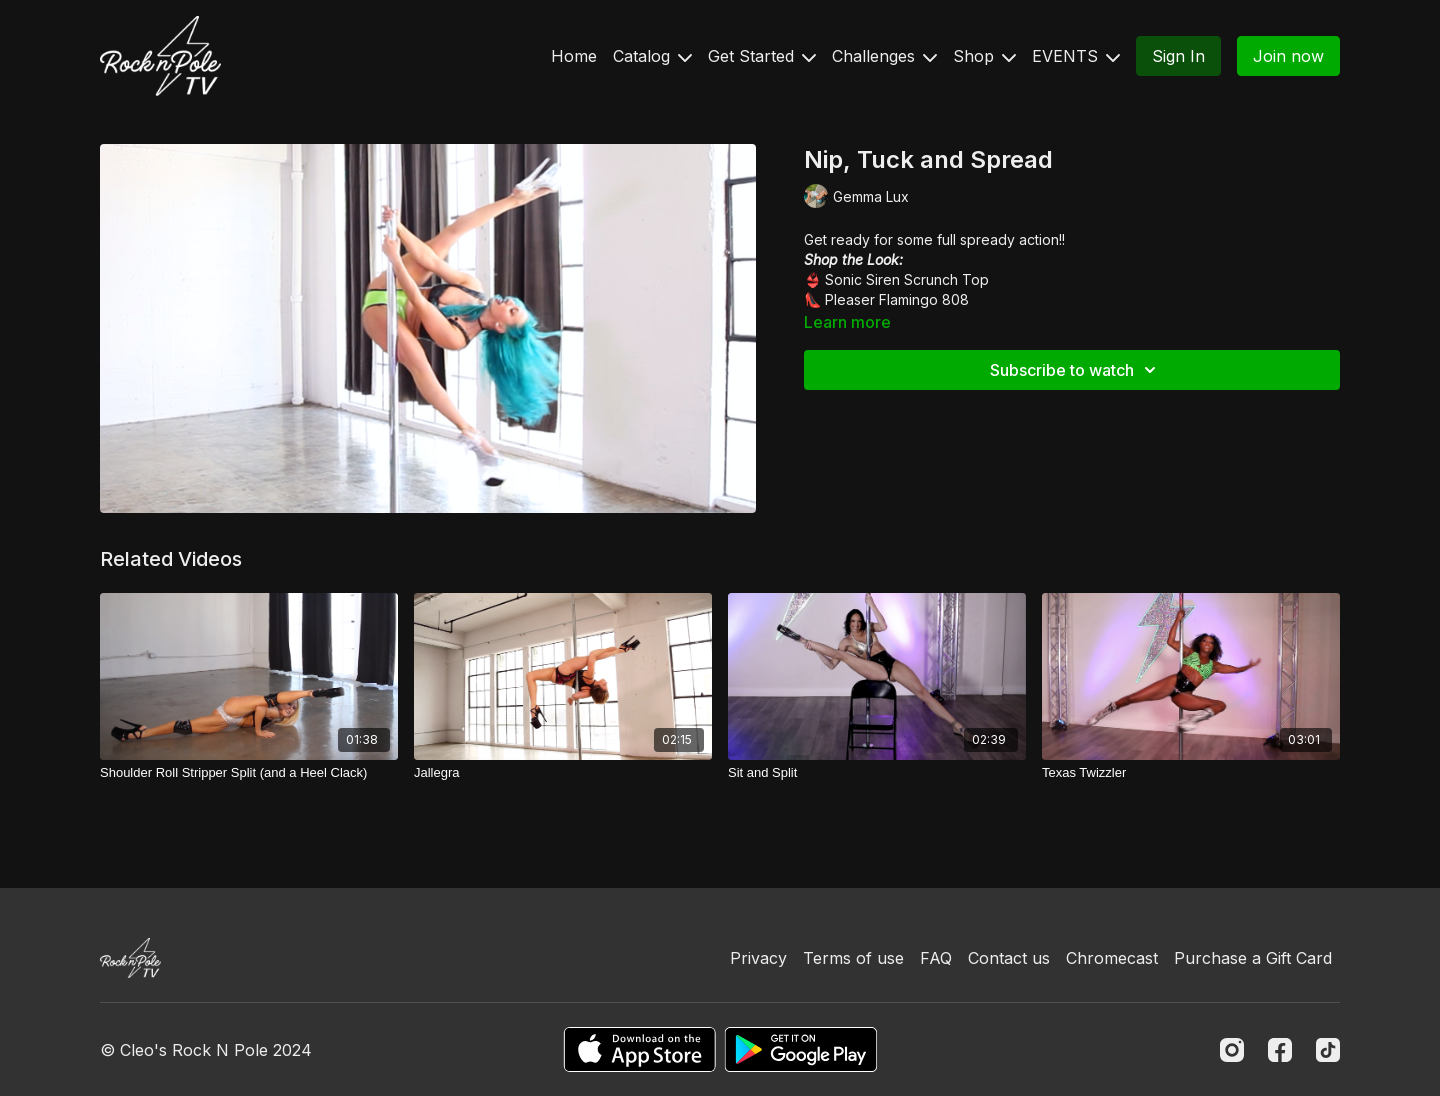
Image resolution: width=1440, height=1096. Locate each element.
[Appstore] (639, 1049)
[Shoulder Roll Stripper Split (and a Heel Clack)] (249, 773)
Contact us (1009, 958)
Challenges (884, 56)
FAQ (936, 958)
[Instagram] (1232, 1050)
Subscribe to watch (1076, 370)
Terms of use (853, 958)
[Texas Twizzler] (1191, 773)
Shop (984, 56)
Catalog (652, 56)
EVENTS (1076, 56)
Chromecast (1112, 958)
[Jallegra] (563, 773)
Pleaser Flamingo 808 (897, 299)
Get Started (762, 56)
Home (574, 56)
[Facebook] (1280, 1050)
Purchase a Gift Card (1253, 958)
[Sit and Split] (877, 773)
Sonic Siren (862, 279)
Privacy (758, 958)
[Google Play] (801, 1049)
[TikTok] (1328, 1050)
